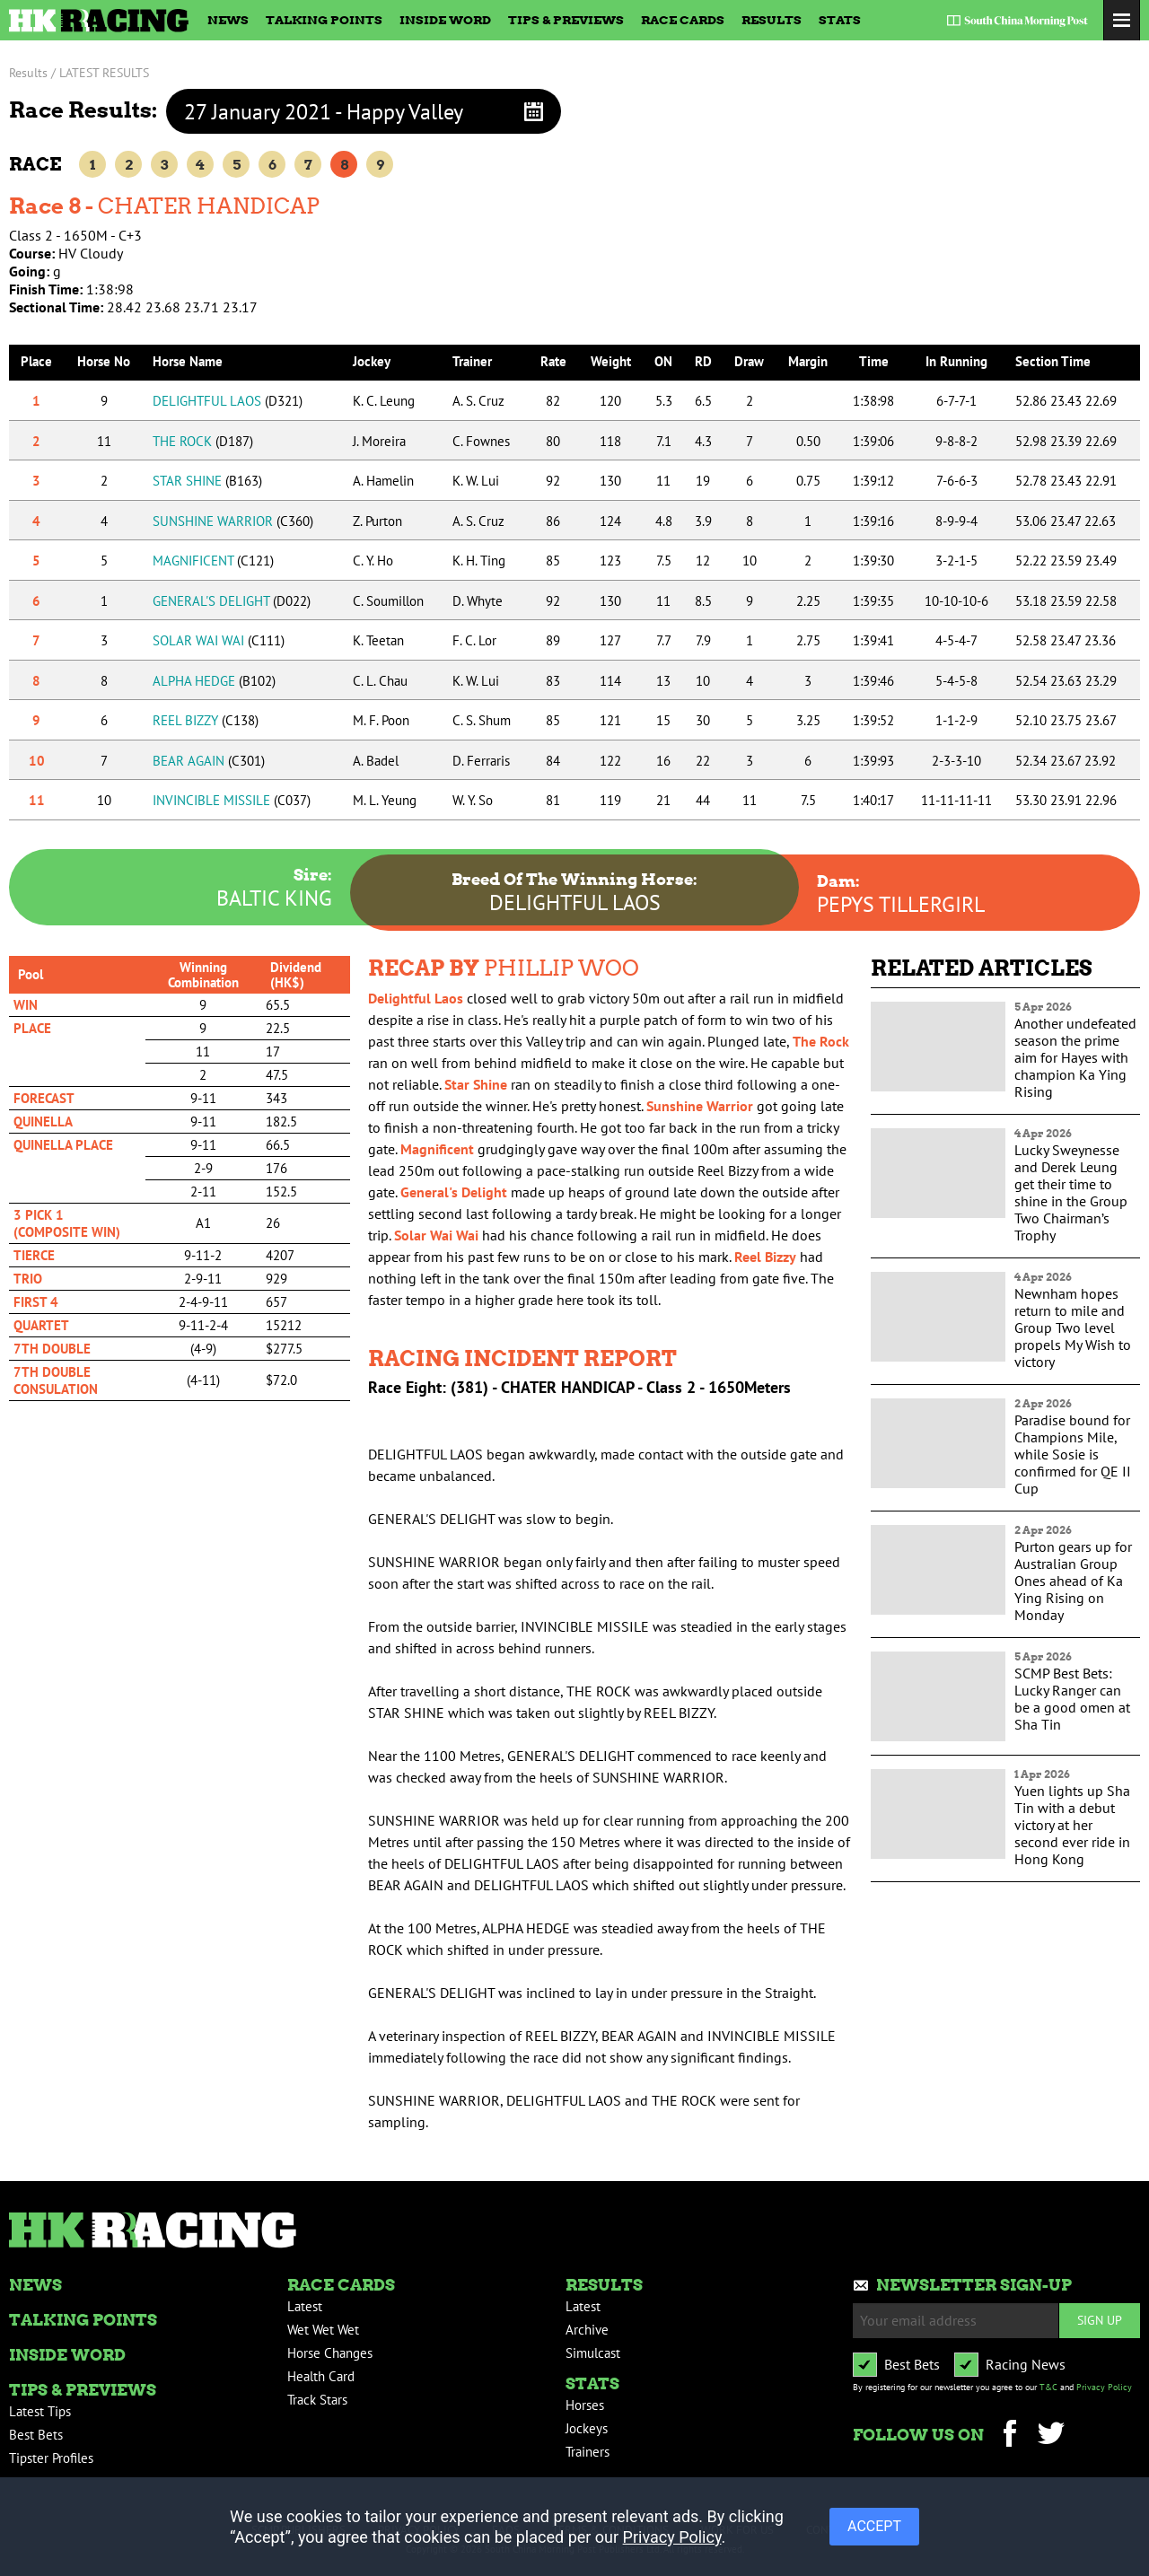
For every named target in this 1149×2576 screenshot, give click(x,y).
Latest (304, 2306)
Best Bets (36, 2434)
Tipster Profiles (51, 2457)
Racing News (1026, 2364)
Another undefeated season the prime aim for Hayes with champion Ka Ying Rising (1075, 1057)
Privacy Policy (1104, 2387)
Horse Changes (330, 2352)
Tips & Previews (566, 20)
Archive (587, 2329)
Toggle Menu (1121, 20)
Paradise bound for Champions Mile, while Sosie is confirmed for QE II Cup (1072, 1454)
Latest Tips (40, 2411)
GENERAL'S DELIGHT (232, 600)
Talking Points (324, 20)
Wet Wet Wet (323, 2329)
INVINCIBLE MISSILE (232, 800)
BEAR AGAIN (209, 760)
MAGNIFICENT (213, 560)
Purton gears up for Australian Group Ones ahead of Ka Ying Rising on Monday (1073, 1581)
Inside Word (445, 20)
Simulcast (593, 2352)
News (228, 20)
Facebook (1009, 2435)
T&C (1048, 2387)
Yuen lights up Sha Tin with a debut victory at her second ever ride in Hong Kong (1072, 1825)
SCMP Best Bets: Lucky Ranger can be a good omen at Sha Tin (1072, 1698)
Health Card (321, 2376)
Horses (585, 2405)
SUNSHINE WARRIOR (233, 521)
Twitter (1050, 2435)
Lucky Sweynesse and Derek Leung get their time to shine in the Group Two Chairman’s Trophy (1070, 1192)
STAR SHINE (207, 480)
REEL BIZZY (206, 720)
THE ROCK (203, 441)
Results (771, 20)
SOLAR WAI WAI (219, 640)
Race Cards (682, 20)
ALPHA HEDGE (214, 680)
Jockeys (587, 2428)
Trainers (588, 2451)
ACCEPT (874, 2526)
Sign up (1099, 2319)
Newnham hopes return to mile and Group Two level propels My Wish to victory (1072, 1327)
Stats (840, 20)
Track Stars (317, 2399)
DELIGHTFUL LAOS (228, 400)
